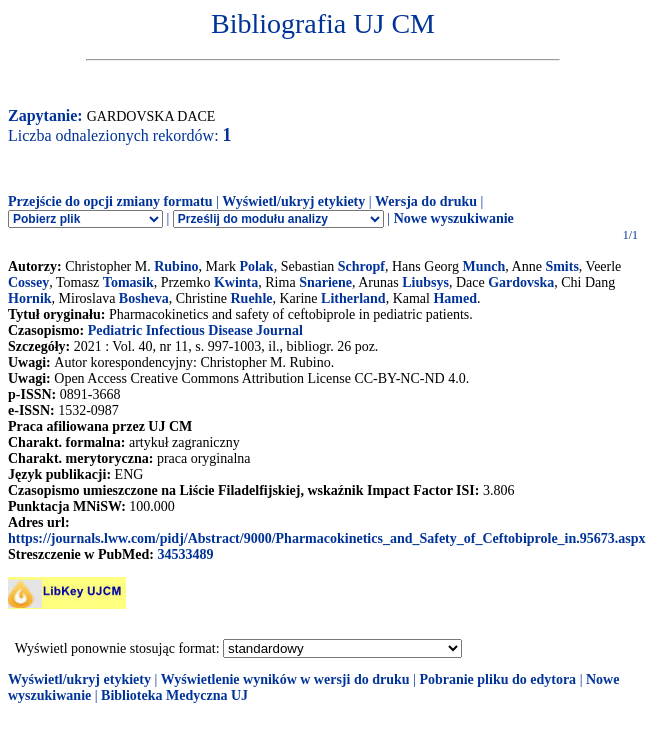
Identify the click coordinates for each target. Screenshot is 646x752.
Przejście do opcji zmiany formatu (110, 201)
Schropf (361, 266)
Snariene (325, 282)
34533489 (185, 554)
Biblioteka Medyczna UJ (174, 695)
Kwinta (236, 282)
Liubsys (425, 282)
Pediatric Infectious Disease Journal (195, 330)
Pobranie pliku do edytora (497, 679)
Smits (561, 266)
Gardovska (521, 282)
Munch (484, 266)
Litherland (353, 298)
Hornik (30, 298)
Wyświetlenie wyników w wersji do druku (285, 679)
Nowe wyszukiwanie (454, 218)
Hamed (455, 298)
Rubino (176, 266)
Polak (256, 266)
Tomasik (128, 282)
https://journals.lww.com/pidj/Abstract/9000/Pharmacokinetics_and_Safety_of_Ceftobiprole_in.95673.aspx (327, 538)
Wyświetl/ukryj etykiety (293, 201)
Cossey (28, 282)
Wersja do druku (426, 201)
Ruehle (251, 298)
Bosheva (144, 298)
